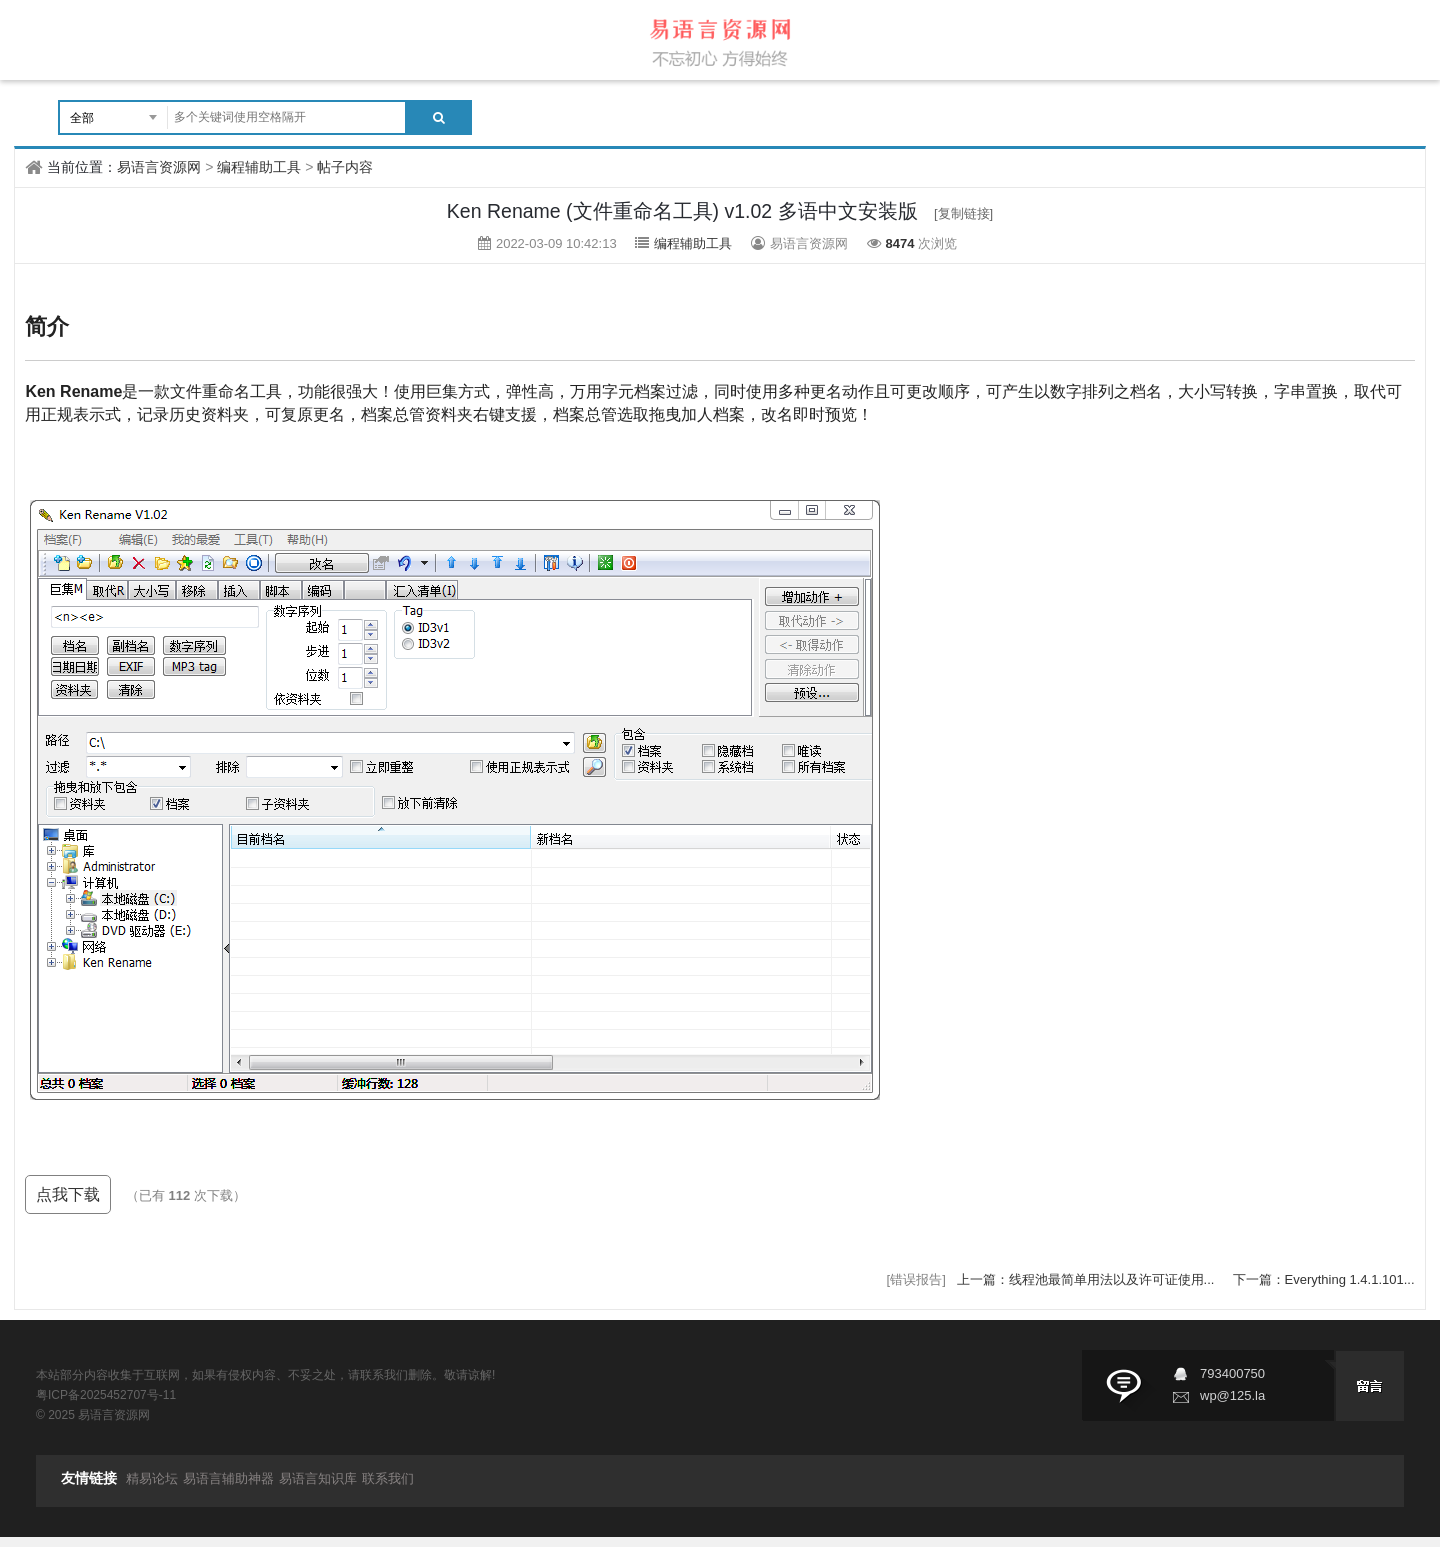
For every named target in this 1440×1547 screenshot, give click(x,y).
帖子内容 (345, 167)
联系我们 (388, 1478)
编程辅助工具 (259, 167)
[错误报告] (916, 1279)
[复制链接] (963, 213)
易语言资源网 (159, 167)
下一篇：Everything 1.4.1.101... (1324, 1279)
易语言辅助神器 (228, 1478)
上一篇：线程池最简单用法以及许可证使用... (1087, 1279)
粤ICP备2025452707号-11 (106, 1395)
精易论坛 (152, 1478)
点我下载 (68, 1194)
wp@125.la (1232, 1395)
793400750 (1232, 1373)
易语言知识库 (318, 1478)
